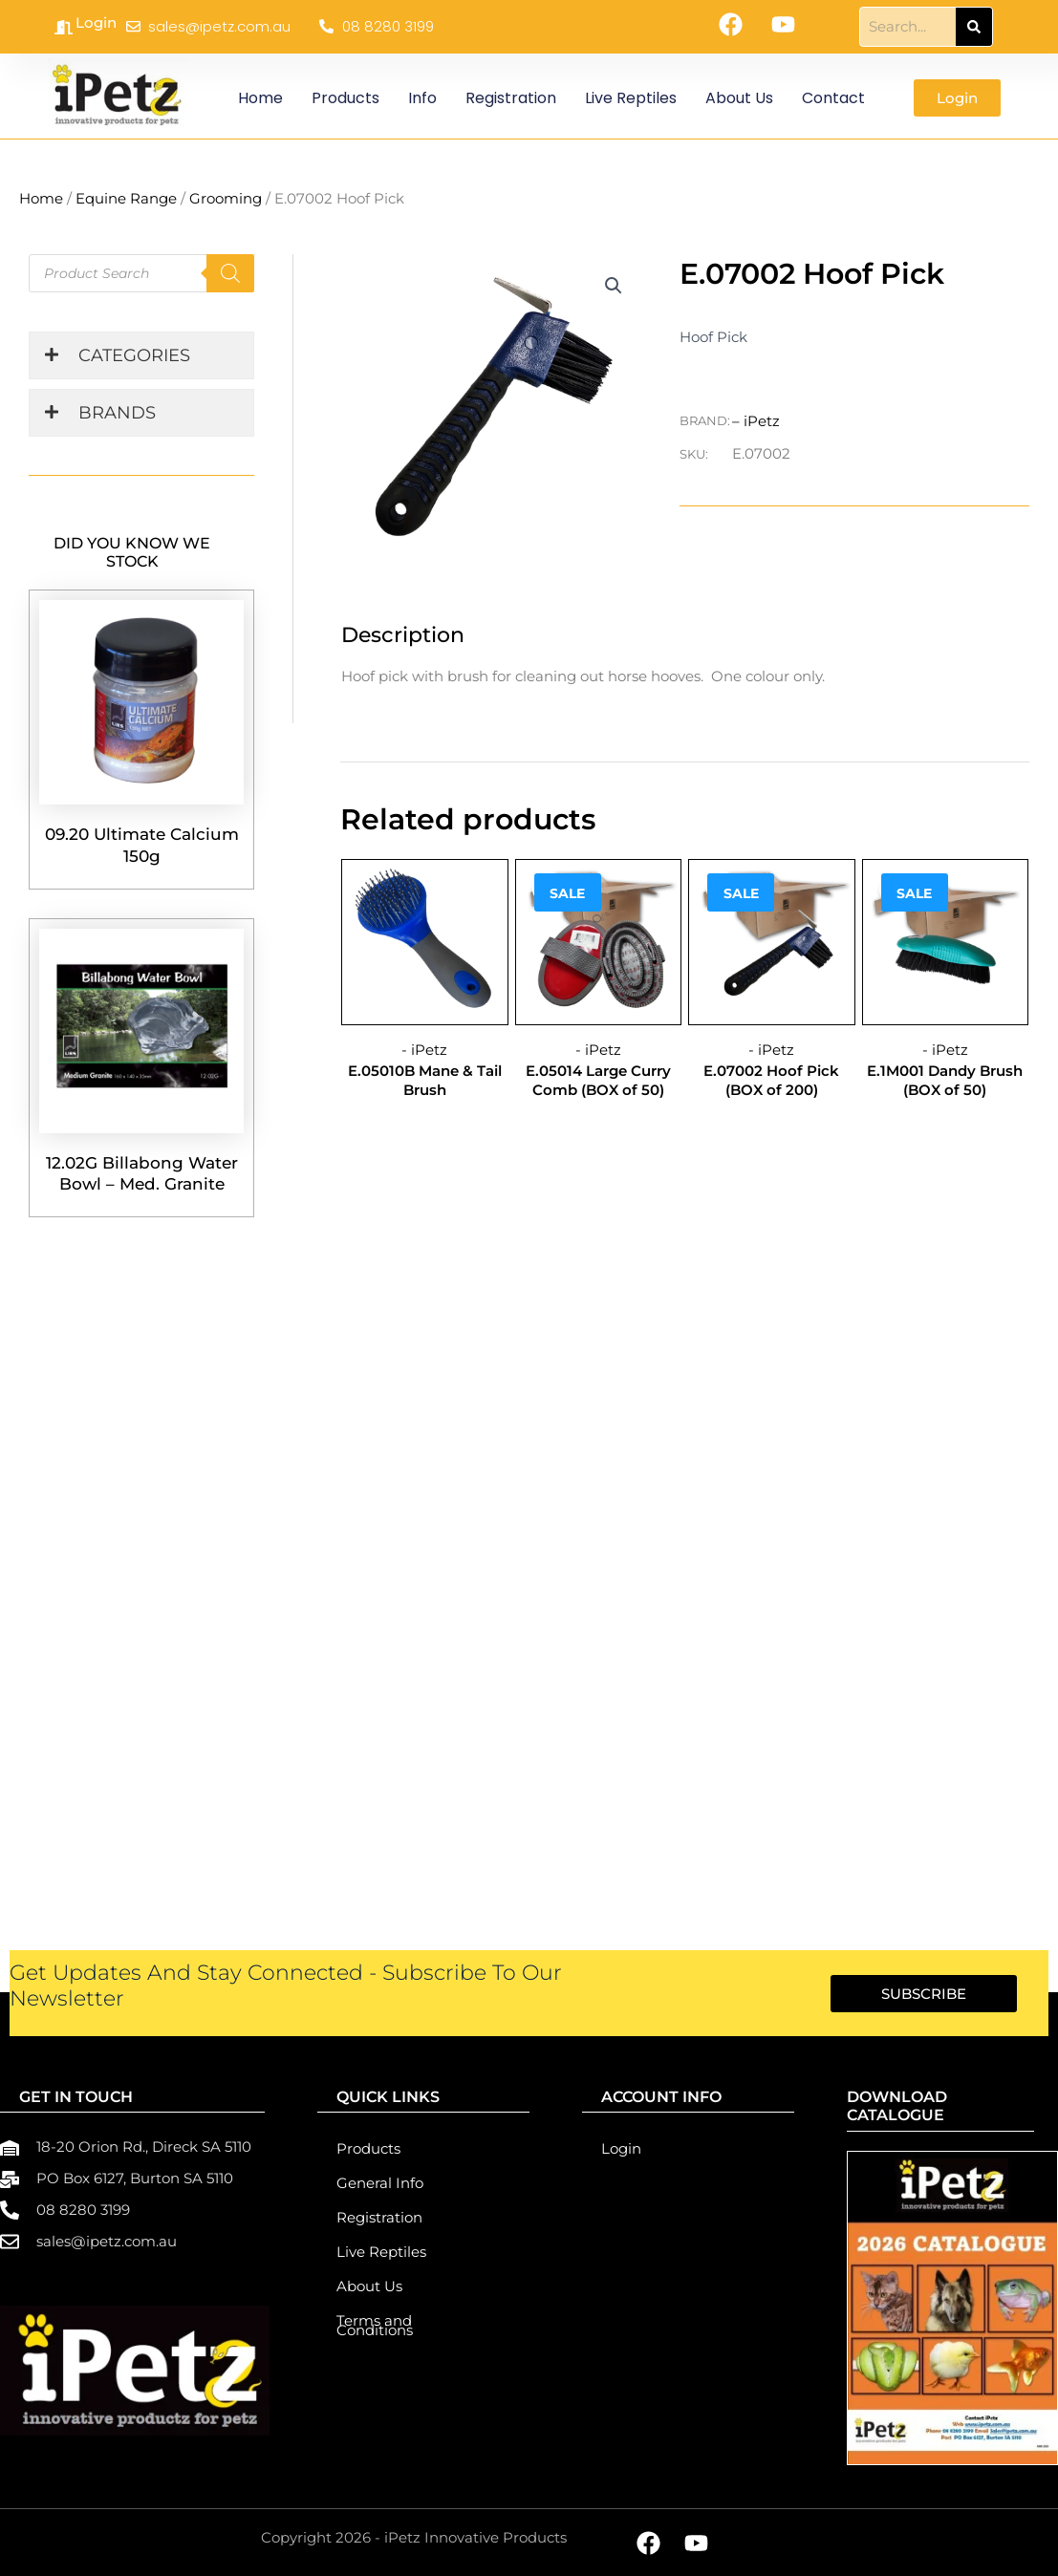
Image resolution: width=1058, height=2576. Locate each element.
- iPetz (424, 1048)
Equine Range (126, 198)
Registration (510, 98)
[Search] (974, 27)
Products (345, 98)
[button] (614, 285)
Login (96, 22)
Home (260, 98)
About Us (739, 98)
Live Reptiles (631, 98)
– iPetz (756, 420)
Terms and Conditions (374, 2325)
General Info (379, 2183)
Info (422, 98)
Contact (833, 98)
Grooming (225, 198)
